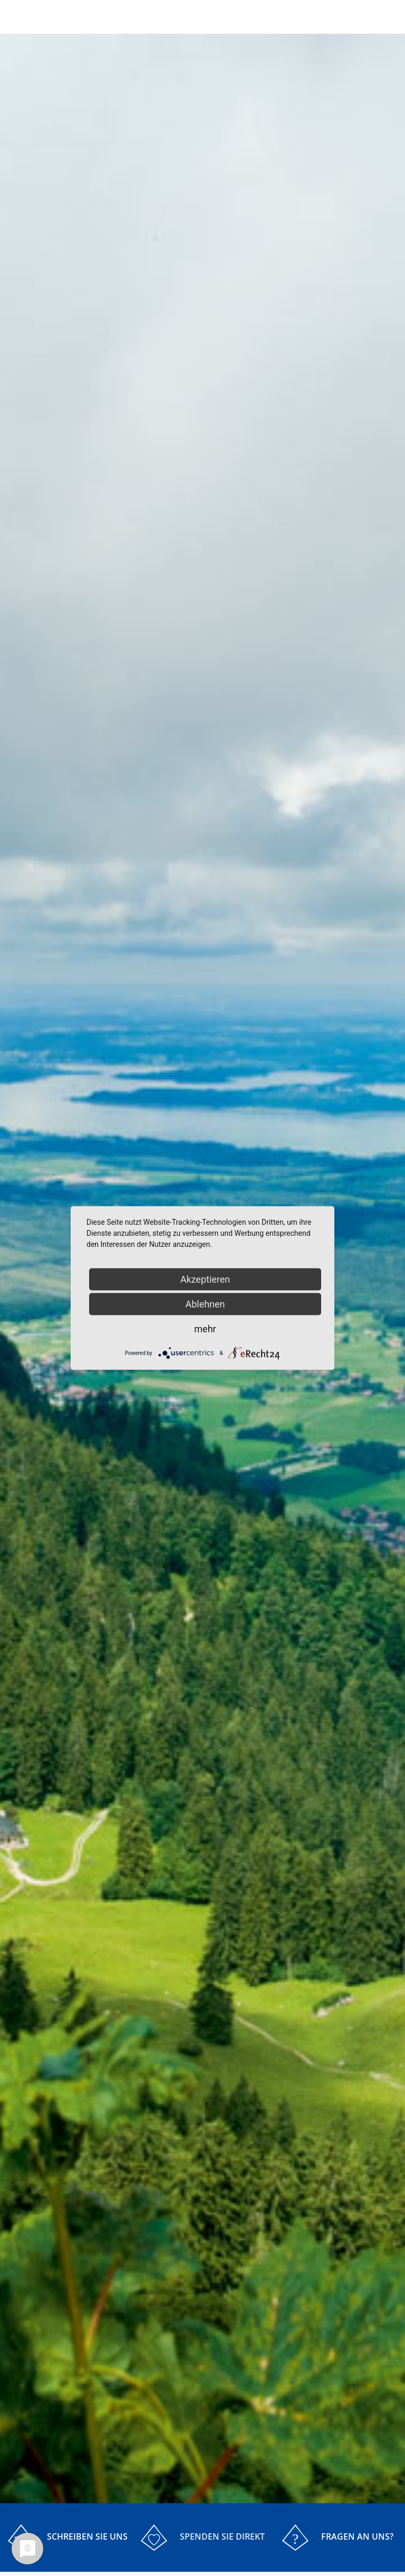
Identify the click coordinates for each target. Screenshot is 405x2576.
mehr (205, 1328)
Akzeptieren (205, 1279)
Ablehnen (205, 1304)
